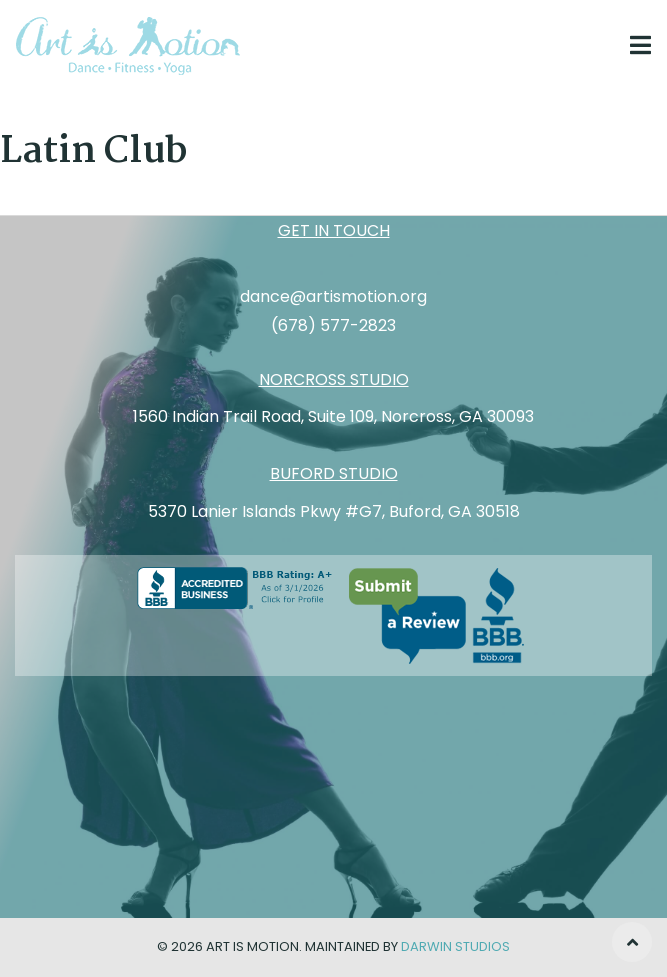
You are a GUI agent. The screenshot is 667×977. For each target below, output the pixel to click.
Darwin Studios (455, 946)
